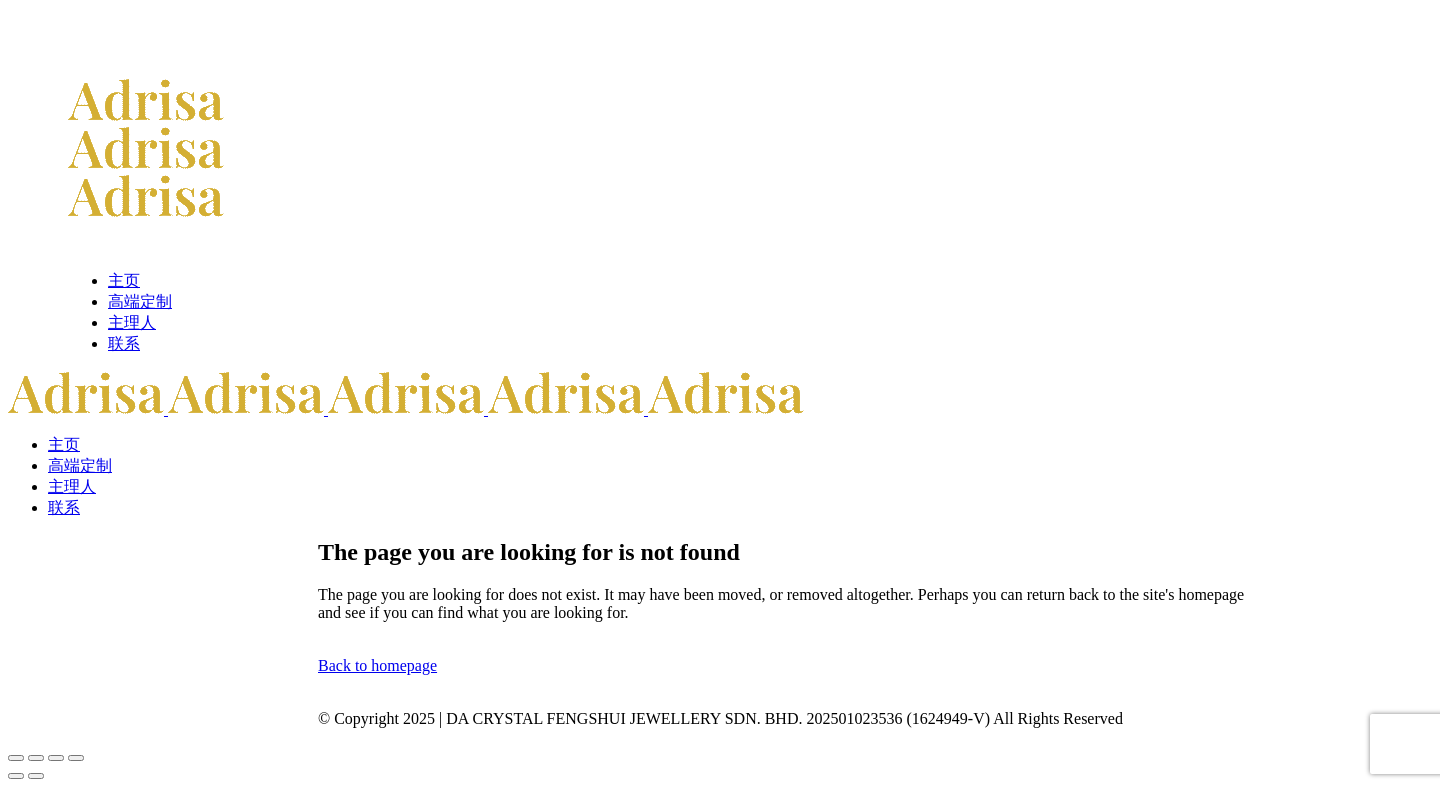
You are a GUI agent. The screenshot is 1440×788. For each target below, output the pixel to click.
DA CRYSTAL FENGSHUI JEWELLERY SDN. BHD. (624, 718)
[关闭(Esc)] (76, 758)
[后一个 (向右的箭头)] (36, 776)
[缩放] (16, 758)
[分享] (56, 758)
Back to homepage (377, 665)
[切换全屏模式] (36, 758)
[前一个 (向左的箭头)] (16, 776)
